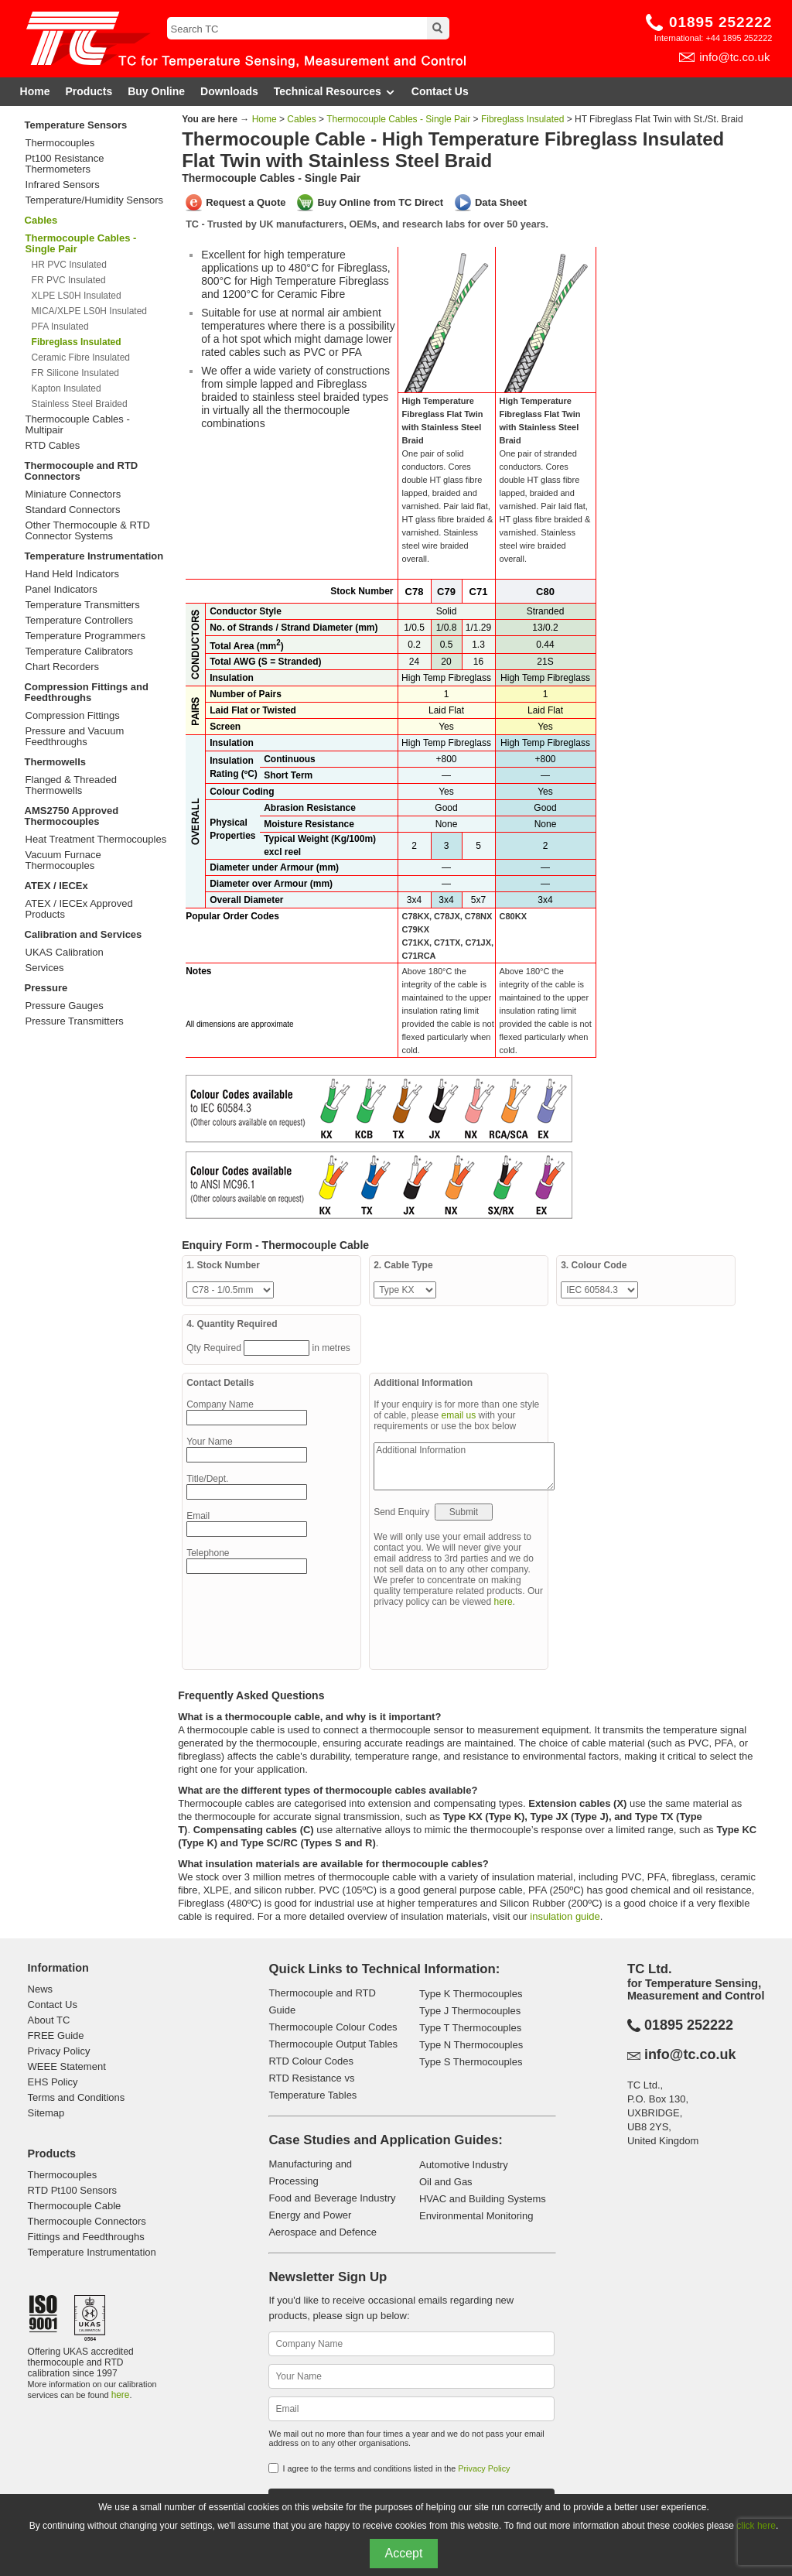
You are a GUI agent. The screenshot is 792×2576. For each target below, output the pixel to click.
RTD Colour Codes (310, 2061)
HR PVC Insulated (69, 264)
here (503, 1601)
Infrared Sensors (63, 185)
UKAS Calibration (65, 952)
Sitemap (46, 2113)
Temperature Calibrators (79, 651)
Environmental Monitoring (476, 2216)
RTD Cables (53, 445)
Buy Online (156, 91)
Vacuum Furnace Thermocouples (63, 860)
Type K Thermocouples (470, 1994)
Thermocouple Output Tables (333, 2044)
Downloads (229, 91)
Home (35, 91)
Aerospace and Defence (322, 2232)
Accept (404, 2553)
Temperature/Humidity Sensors (94, 200)
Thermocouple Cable (74, 2206)
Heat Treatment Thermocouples (96, 839)
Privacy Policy (59, 2051)
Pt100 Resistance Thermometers (65, 164)
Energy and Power (309, 2215)
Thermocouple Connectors (87, 2221)
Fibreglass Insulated (522, 119)
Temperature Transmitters (83, 605)
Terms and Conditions (76, 2097)
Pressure (46, 988)
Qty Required (215, 1348)
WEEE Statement (67, 2066)
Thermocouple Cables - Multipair (78, 425)
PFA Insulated (60, 326)
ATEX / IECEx (56, 885)
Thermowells (55, 762)
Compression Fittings (73, 715)
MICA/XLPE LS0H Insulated (89, 311)
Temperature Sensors (76, 125)
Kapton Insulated (66, 388)
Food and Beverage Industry (331, 2198)
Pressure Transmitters (75, 1021)
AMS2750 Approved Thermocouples (72, 816)
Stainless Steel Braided (80, 404)
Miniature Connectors (73, 494)
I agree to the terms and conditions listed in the (396, 2468)
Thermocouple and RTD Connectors (81, 471)
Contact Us (440, 91)
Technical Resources (335, 91)
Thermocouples (60, 143)
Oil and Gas (446, 2182)
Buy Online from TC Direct (380, 202)
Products (89, 91)
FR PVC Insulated (69, 280)
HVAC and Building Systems (482, 2199)
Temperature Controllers (79, 620)
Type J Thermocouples (470, 2011)
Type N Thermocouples (471, 2045)
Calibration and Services (83, 934)
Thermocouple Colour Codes (332, 2027)
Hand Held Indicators (72, 574)
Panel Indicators (61, 589)
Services (45, 968)
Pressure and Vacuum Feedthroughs (75, 736)
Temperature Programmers (85, 636)
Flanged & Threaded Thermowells (71, 785)
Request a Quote (245, 202)
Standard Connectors (73, 510)
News (40, 1989)
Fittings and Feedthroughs (86, 2236)
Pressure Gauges (65, 1006)
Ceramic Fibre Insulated (81, 357)
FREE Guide (56, 2035)
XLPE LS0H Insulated (76, 295)
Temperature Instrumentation (94, 556)
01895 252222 (721, 22)
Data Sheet (501, 202)
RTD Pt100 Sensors (72, 2190)
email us (459, 1415)
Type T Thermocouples (470, 2028)
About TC (49, 2020)
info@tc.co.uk (734, 56)
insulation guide (564, 1916)
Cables (41, 220)
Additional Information (464, 1466)
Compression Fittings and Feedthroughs (86, 692)
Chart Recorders (62, 667)
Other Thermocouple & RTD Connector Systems (88, 531)
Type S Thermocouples (470, 2062)
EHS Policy (53, 2082)
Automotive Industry (463, 2165)
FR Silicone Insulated (75, 373)
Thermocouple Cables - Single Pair (398, 119)
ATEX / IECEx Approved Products (79, 909)
